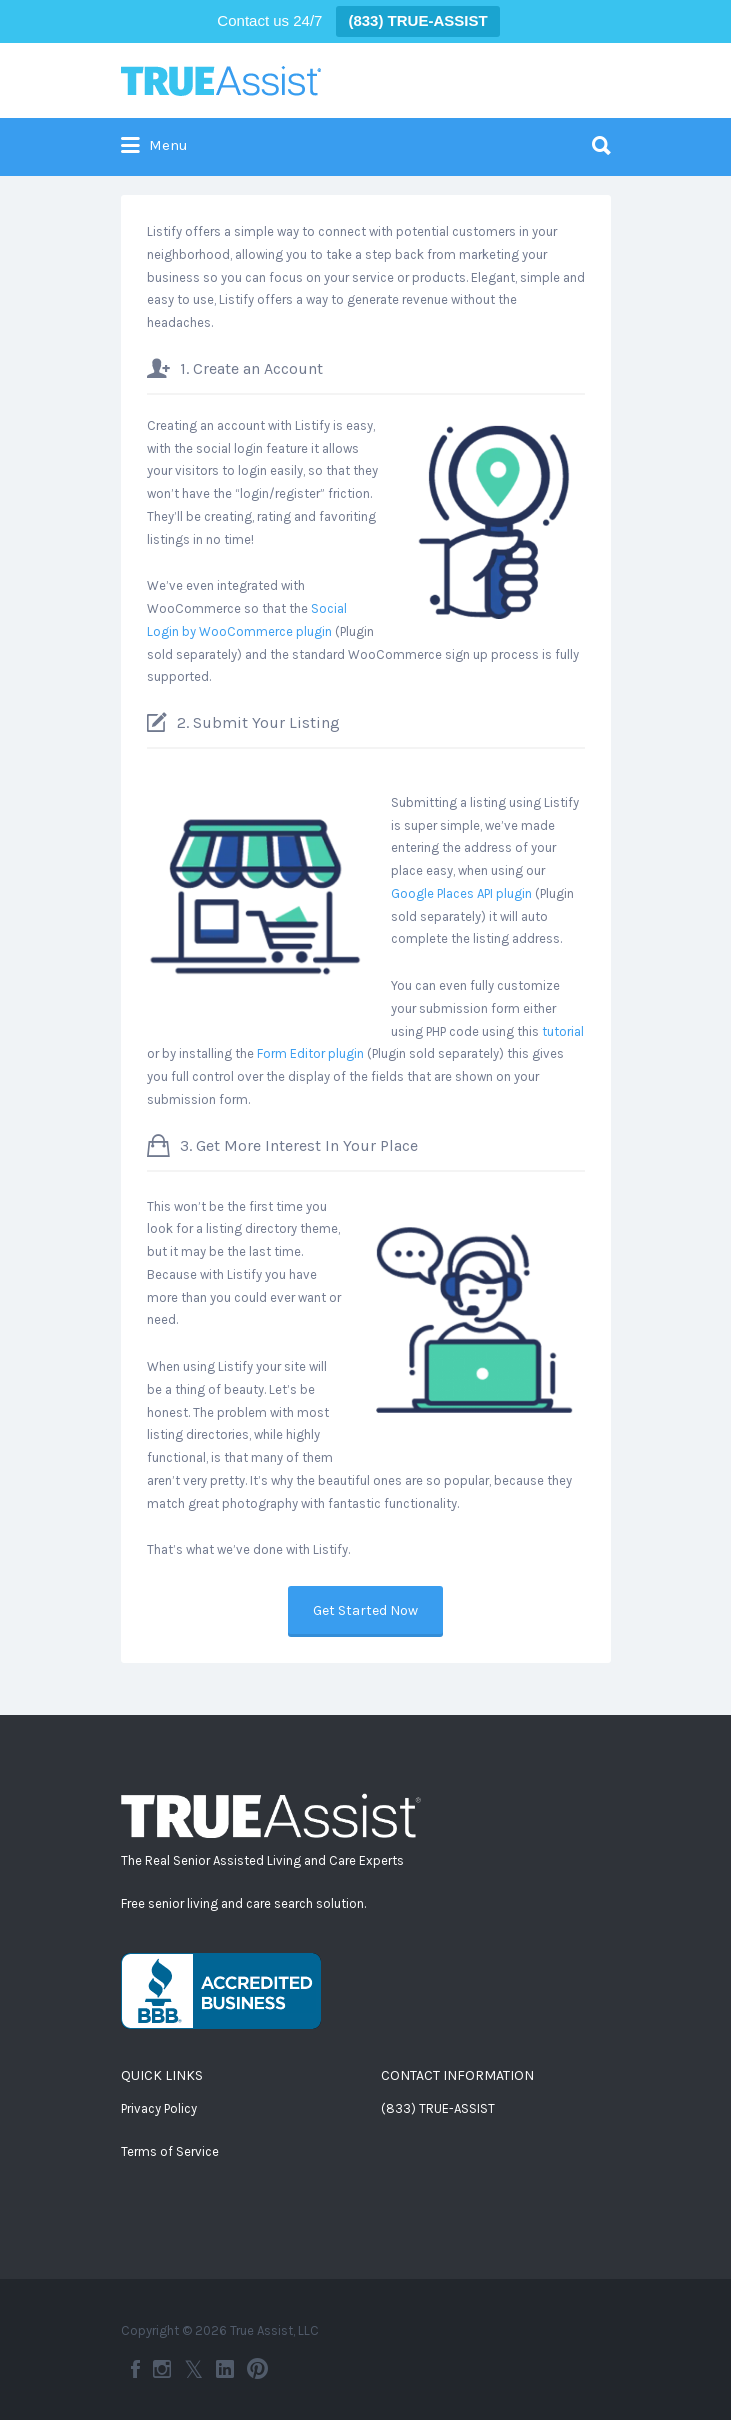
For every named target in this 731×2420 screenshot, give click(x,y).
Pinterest (257, 2369)
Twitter (193, 2369)
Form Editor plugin (310, 1053)
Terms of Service (170, 2151)
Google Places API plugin (461, 893)
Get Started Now (365, 1610)
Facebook (135, 2369)
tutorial (563, 1031)
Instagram (162, 2369)
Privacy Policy (159, 2108)
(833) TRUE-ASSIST (438, 2108)
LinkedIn (225, 2369)
